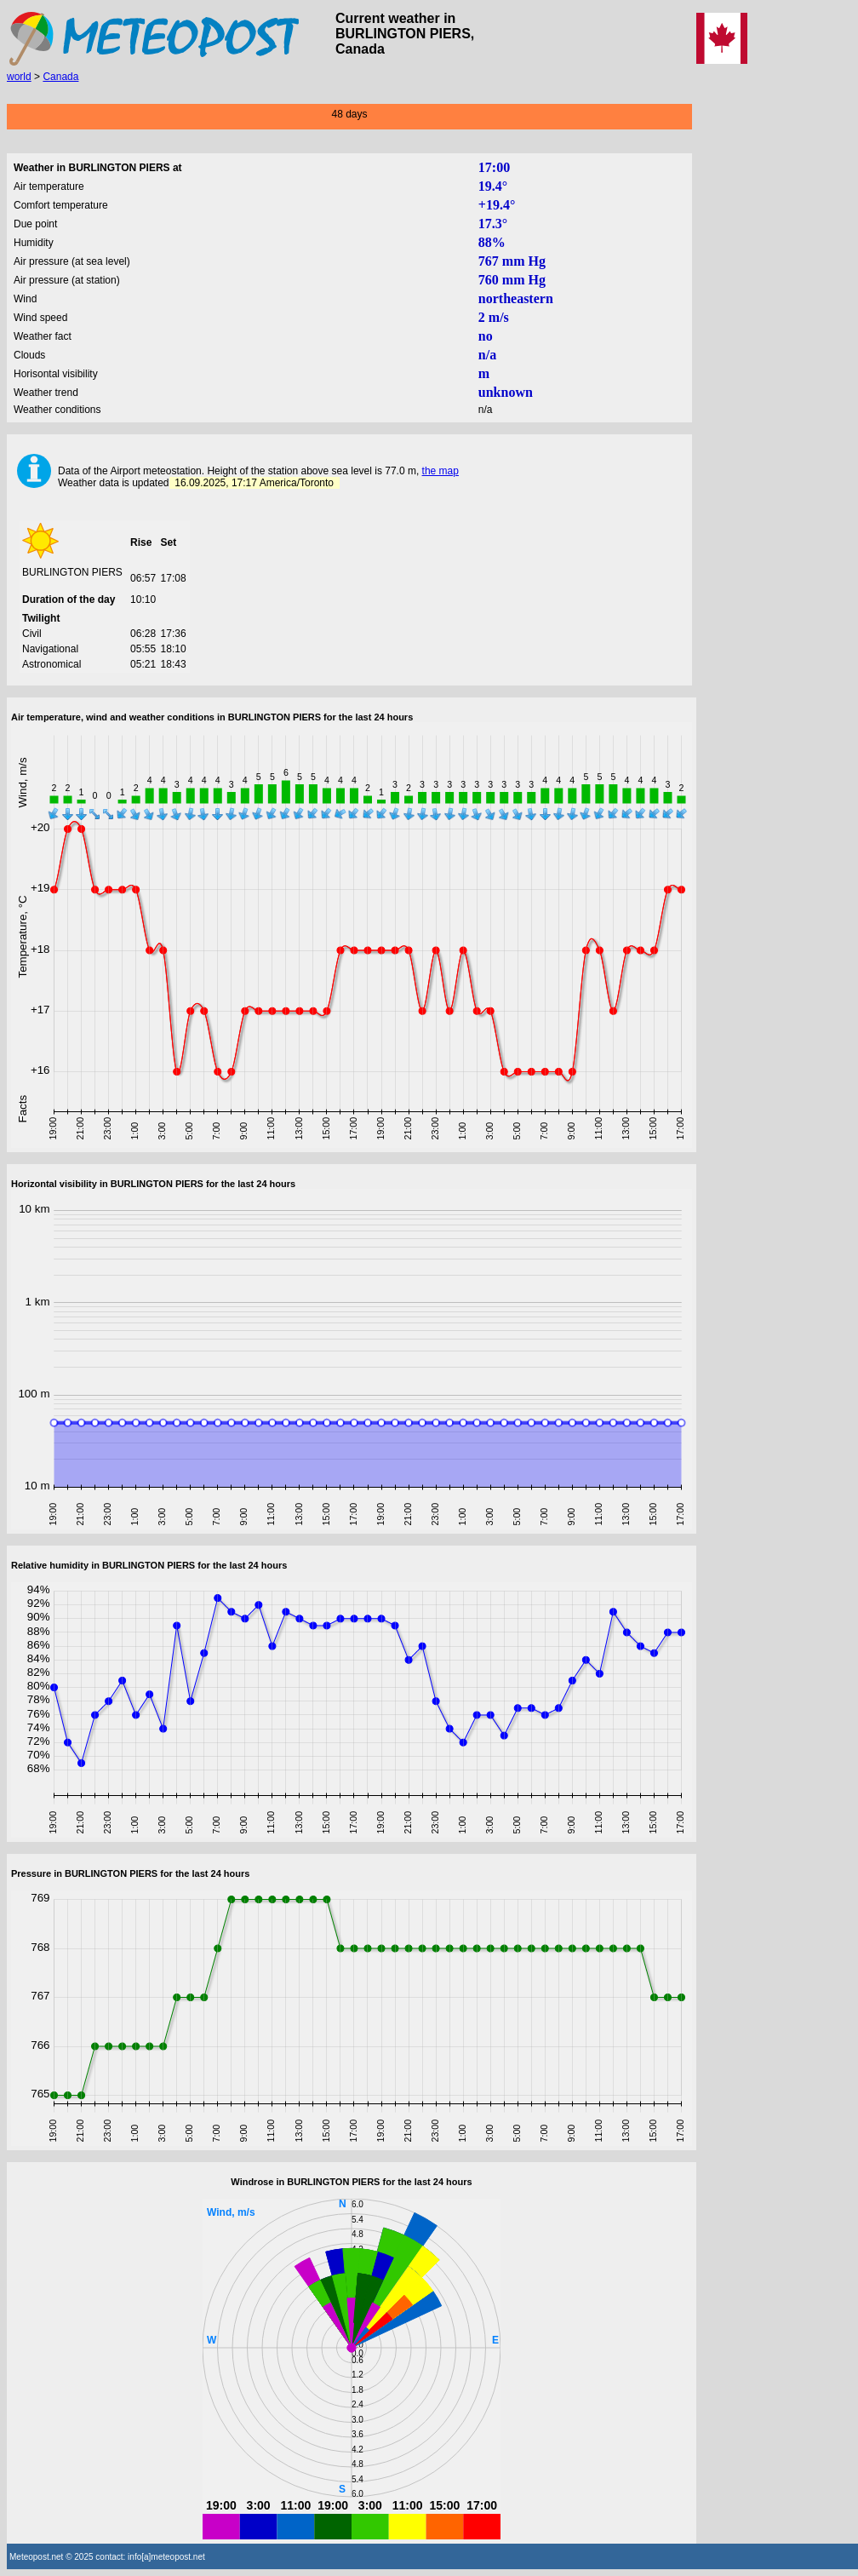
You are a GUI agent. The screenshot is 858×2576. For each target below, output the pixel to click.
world (19, 77)
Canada (60, 77)
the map (440, 471)
